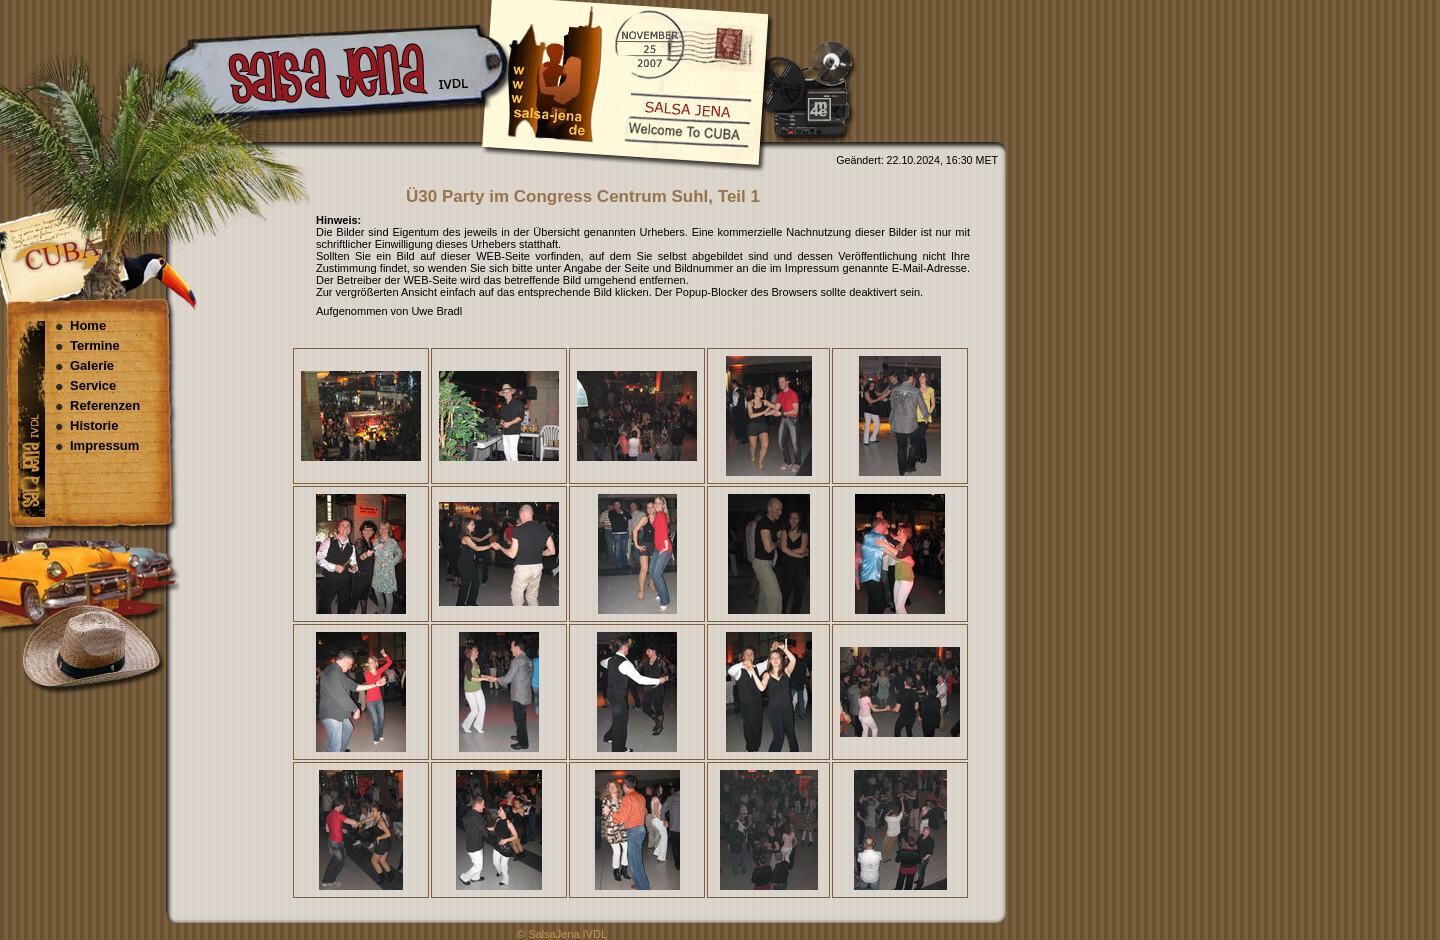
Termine (95, 345)
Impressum (104, 445)
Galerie (92, 365)
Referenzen (105, 405)
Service (93, 385)
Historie (94, 425)
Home (88, 325)
